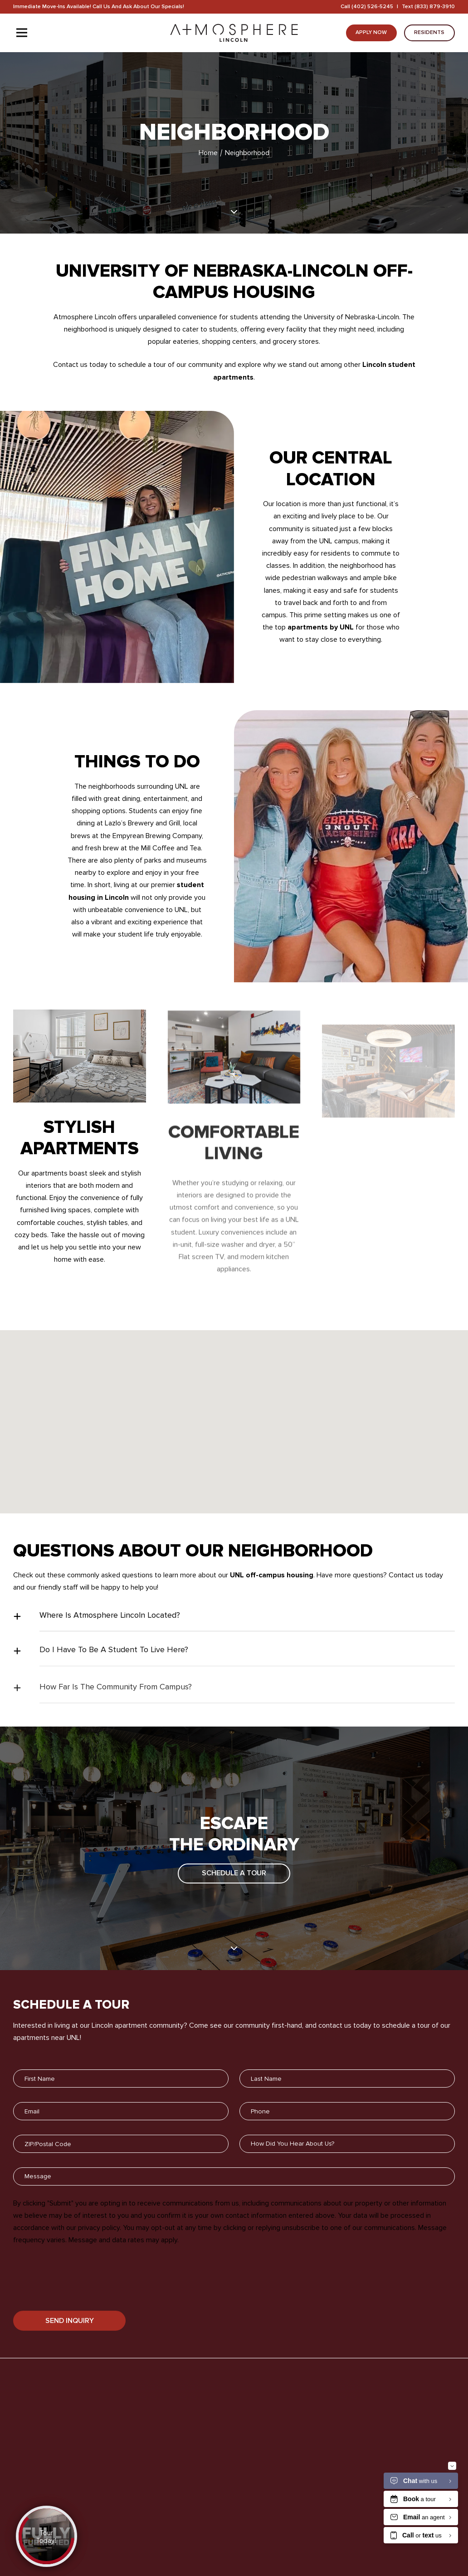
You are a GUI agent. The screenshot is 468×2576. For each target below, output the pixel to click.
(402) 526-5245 (372, 6)
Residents (429, 32)
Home (209, 152)
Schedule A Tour (234, 1882)
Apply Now (371, 32)
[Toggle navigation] (21, 32)
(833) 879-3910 (434, 6)
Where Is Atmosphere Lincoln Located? (109, 1631)
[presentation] (82, 2295)
